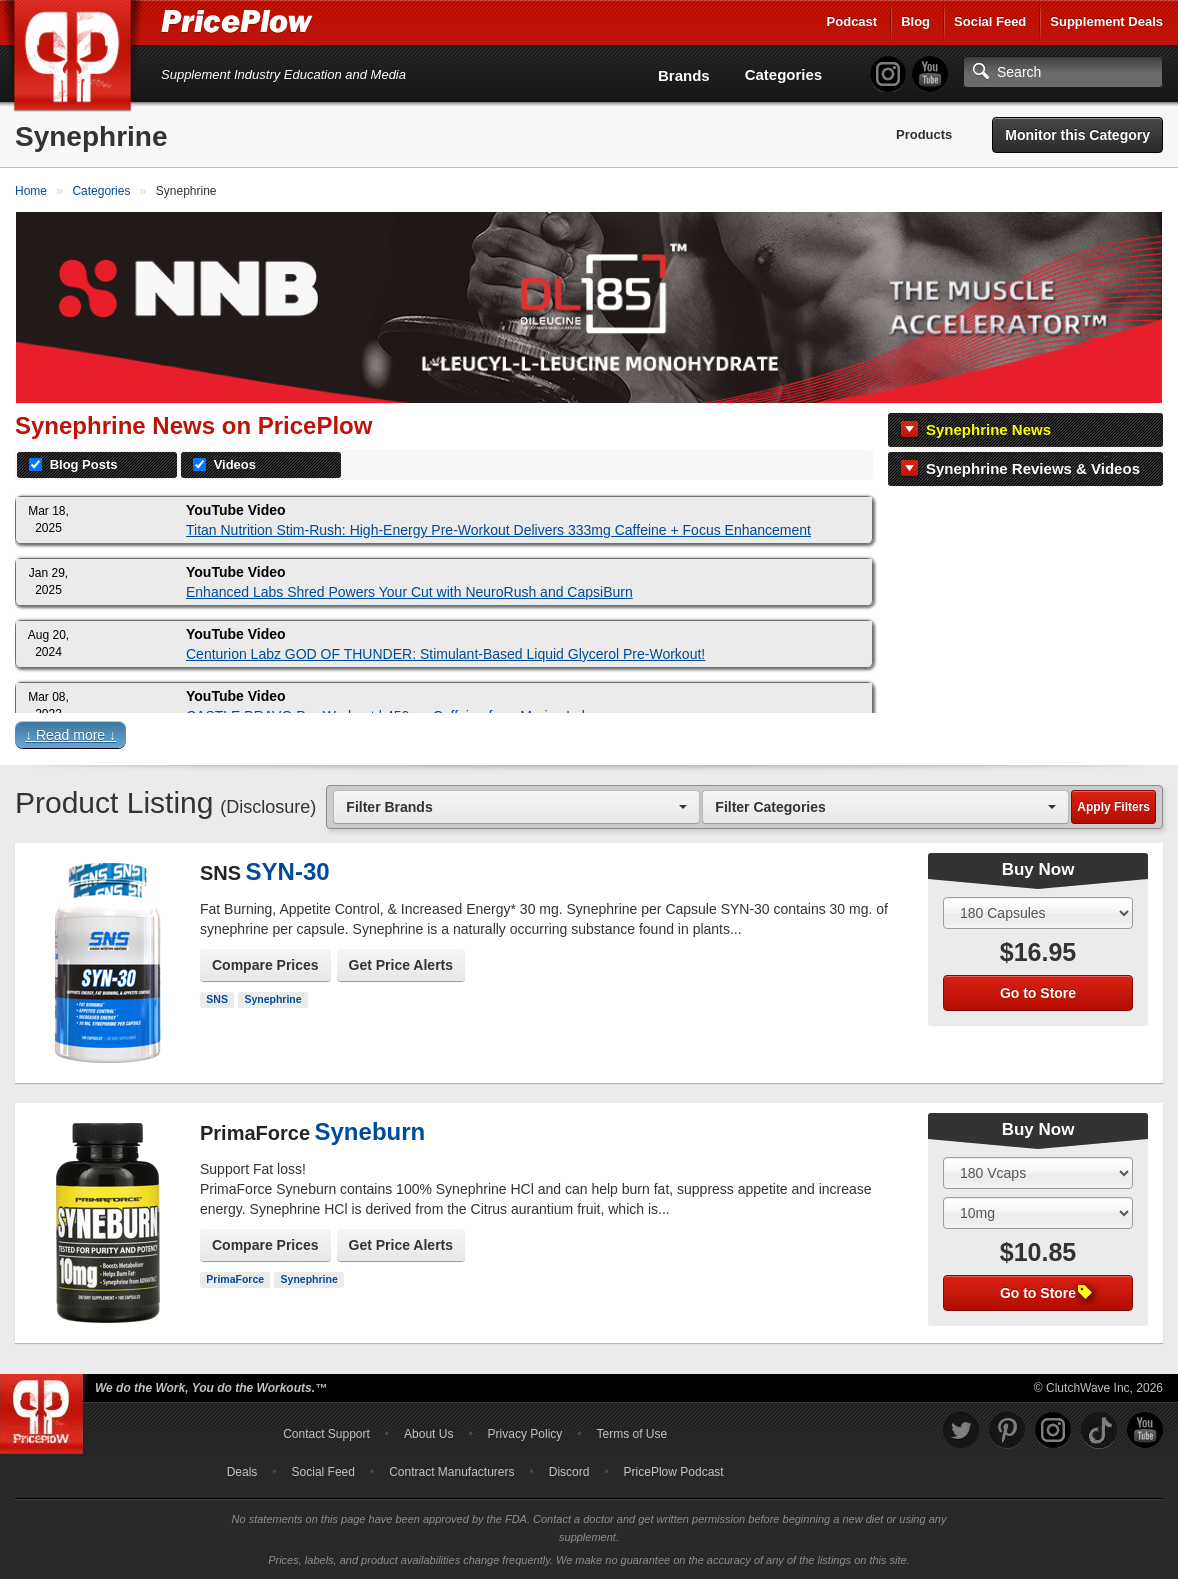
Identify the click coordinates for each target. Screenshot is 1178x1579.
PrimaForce (235, 1279)
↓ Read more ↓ (70, 735)
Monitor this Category (1077, 135)
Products (924, 134)
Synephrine (272, 999)
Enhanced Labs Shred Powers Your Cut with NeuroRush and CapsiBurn (409, 592)
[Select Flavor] (1038, 1213)
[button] (589, 738)
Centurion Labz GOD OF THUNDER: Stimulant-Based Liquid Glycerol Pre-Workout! (445, 654)
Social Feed (990, 21)
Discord (569, 1472)
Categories (784, 74)
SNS (217, 999)
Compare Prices (265, 965)
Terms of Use (632, 1434)
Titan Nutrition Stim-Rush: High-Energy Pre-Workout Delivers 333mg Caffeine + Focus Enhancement (498, 530)
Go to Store (1038, 993)
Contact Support (326, 1434)
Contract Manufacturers (451, 1472)
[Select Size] (1038, 913)
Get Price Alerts (401, 965)
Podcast (852, 21)
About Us (428, 1434)
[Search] (1063, 72)
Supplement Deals (1106, 21)
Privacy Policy (525, 1434)
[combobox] (516, 806)
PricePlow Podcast (674, 1472)
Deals (242, 1472)
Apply (1113, 807)
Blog (915, 21)
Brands (684, 75)
